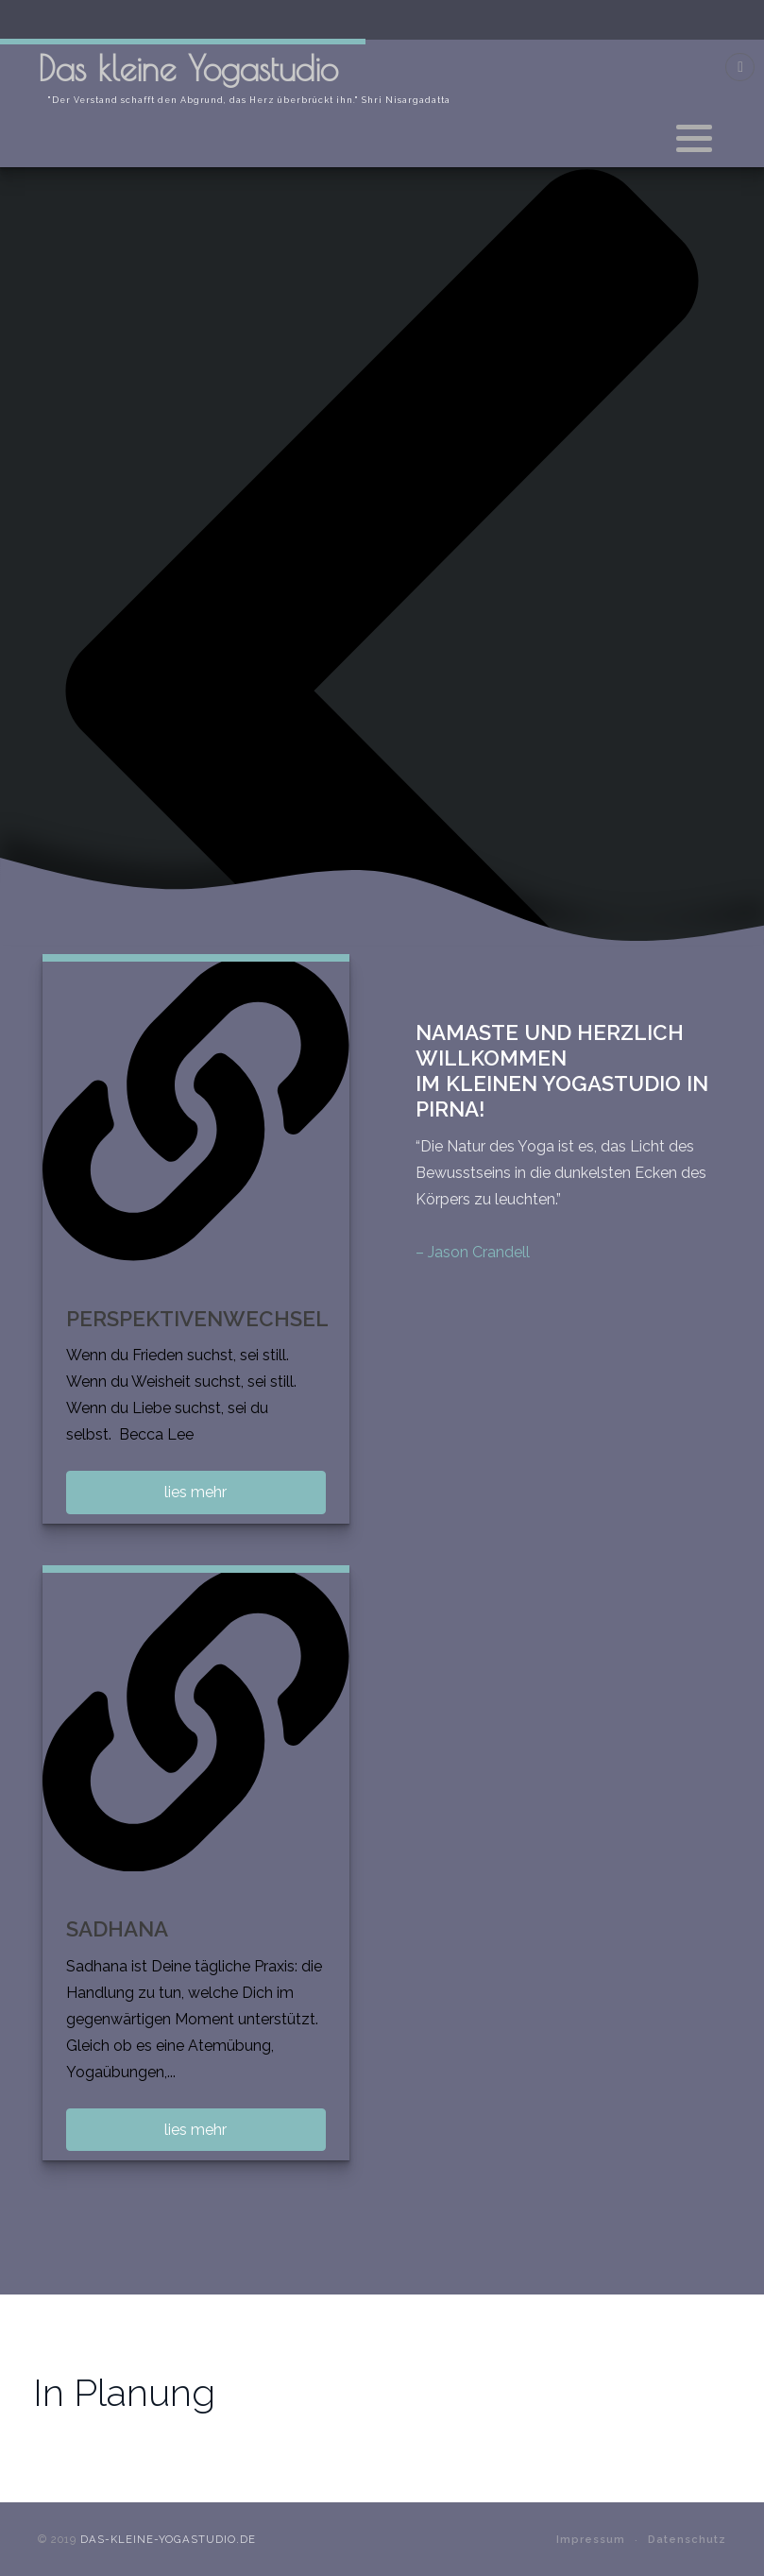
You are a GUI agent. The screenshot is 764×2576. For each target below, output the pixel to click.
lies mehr (195, 1492)
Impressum (590, 2539)
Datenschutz (687, 2539)
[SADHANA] (195, 1718)
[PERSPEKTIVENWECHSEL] (195, 1107)
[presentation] (382, 689)
